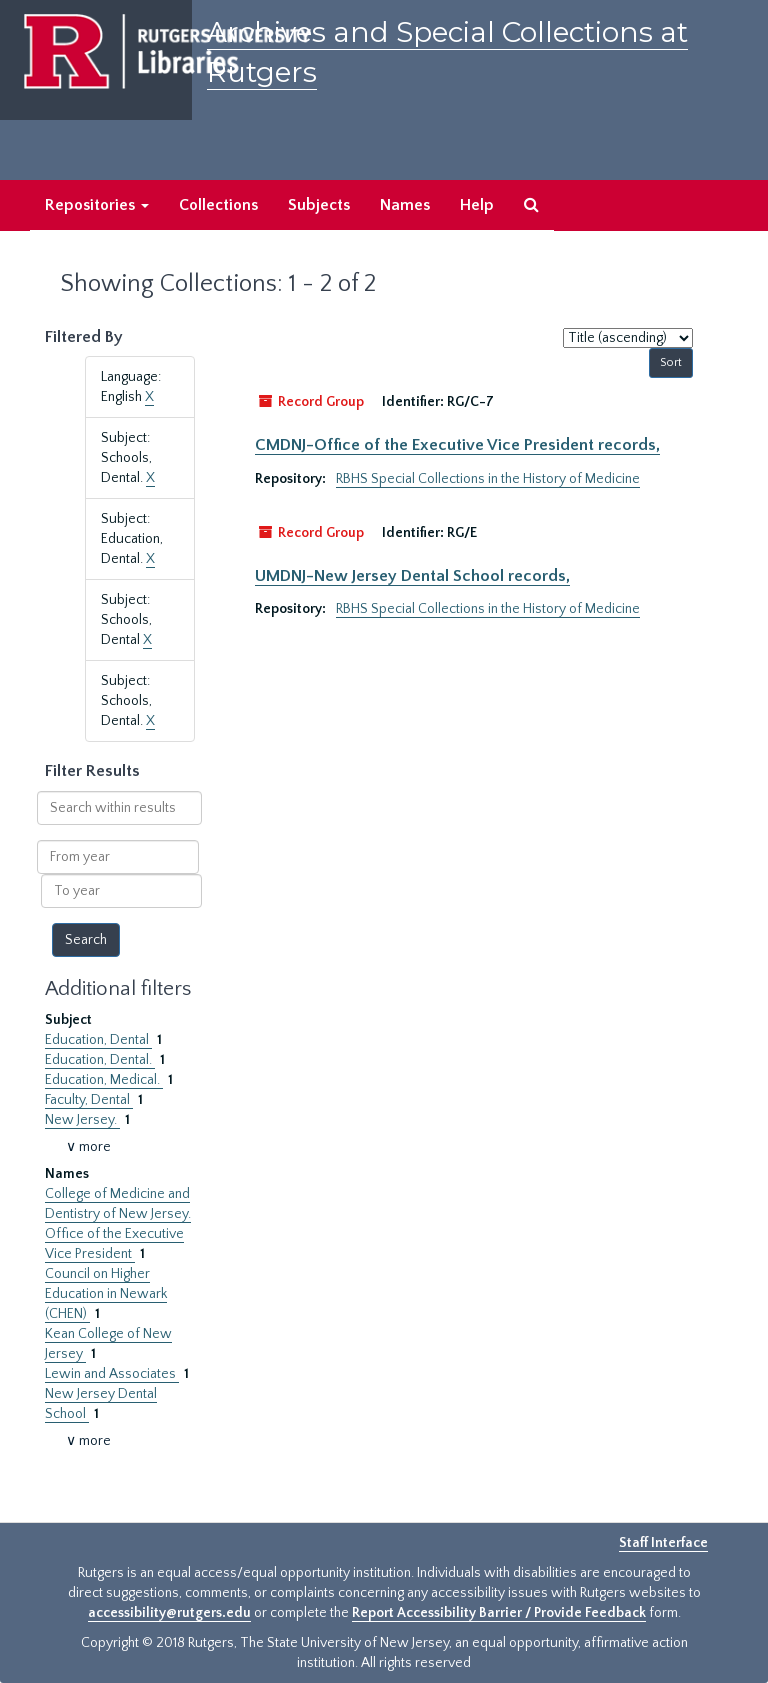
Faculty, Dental (89, 1100)
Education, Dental (98, 1040)
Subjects (319, 205)
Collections (218, 205)
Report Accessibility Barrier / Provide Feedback (499, 1613)
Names (405, 205)
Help (477, 205)
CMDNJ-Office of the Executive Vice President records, (457, 445)
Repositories (97, 205)
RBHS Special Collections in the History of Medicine (488, 479)
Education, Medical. (104, 1080)
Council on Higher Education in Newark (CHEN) (106, 1294)
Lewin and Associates (112, 1374)
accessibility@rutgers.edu (169, 1613)
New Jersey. (82, 1120)
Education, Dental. (100, 1060)
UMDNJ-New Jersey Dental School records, (412, 576)
